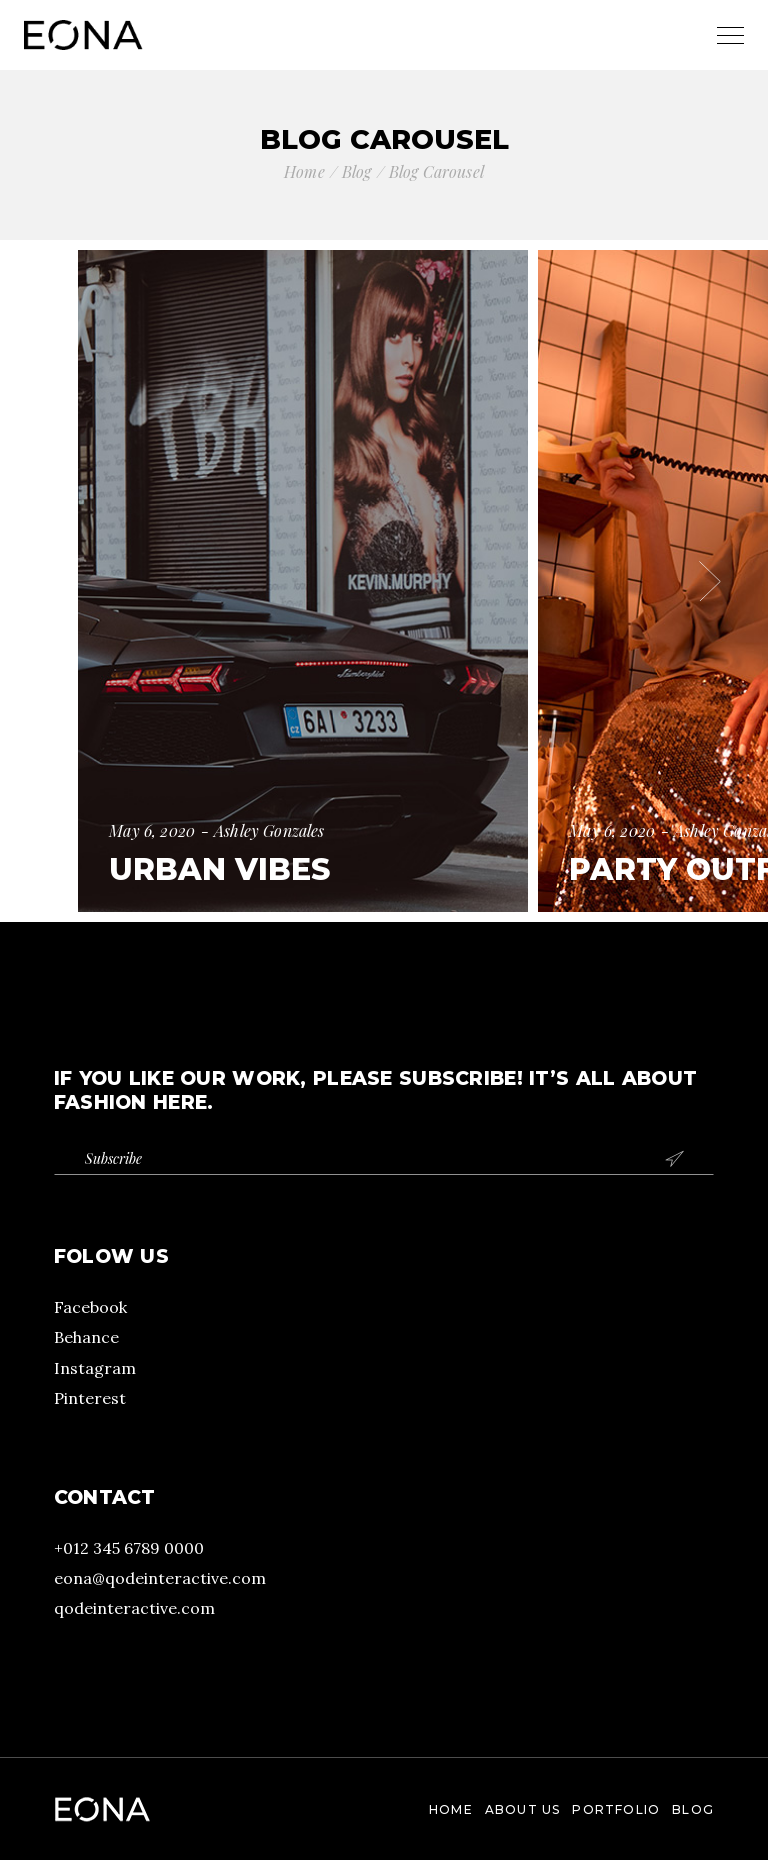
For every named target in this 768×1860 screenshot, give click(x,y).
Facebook (90, 1307)
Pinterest (90, 1398)
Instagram (95, 1368)
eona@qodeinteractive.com (160, 1578)
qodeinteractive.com (134, 1608)
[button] (58, 581)
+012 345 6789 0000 (129, 1548)
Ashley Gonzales (269, 830)
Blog (693, 1809)
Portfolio (616, 1809)
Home (451, 1809)
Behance (86, 1337)
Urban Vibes (219, 869)
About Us (523, 1809)
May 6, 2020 (152, 830)
